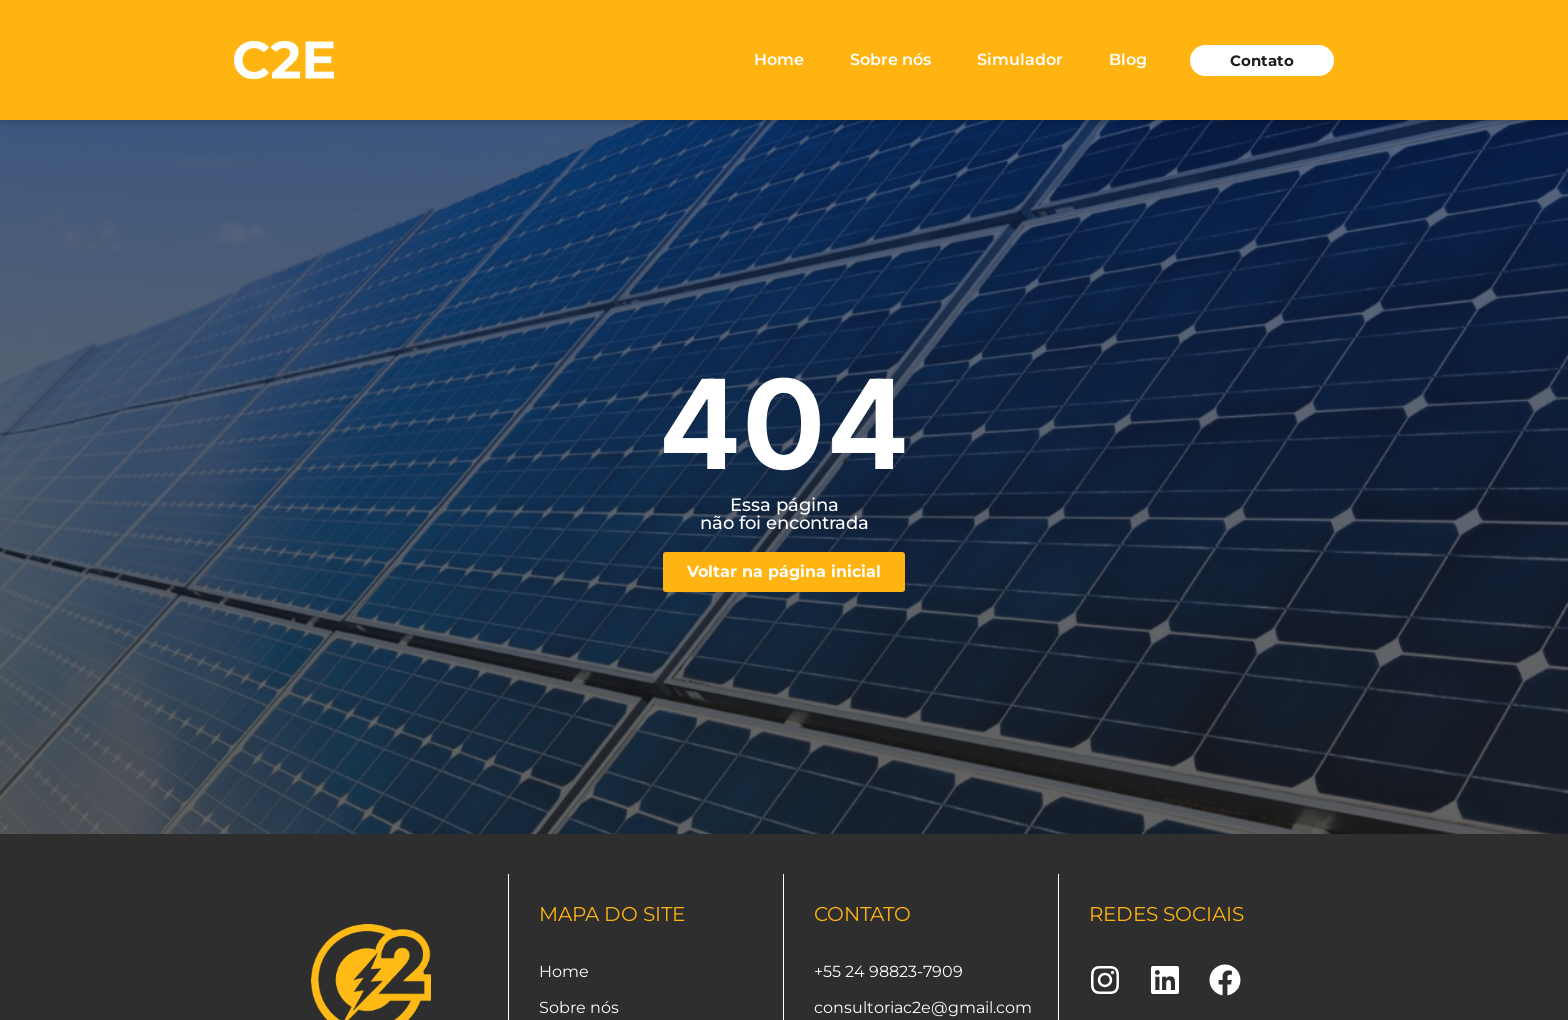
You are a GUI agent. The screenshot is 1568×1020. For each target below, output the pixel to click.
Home (779, 59)
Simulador (1020, 59)
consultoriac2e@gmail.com (923, 1007)
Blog (1128, 59)
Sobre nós (890, 59)
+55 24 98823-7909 (888, 971)
